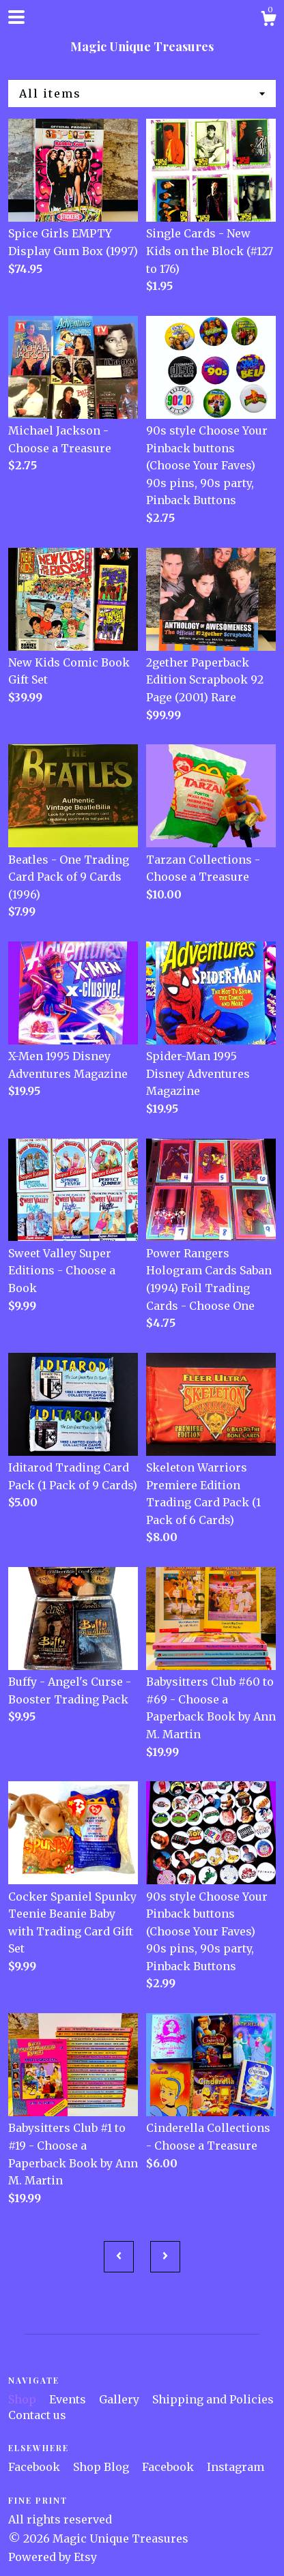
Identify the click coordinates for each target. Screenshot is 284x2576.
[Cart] (268, 20)
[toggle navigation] (16, 17)
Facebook (35, 2467)
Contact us (37, 2415)
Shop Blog (102, 2467)
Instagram (235, 2467)
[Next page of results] (165, 2256)
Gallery (120, 2399)
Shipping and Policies (213, 2399)
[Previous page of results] (119, 2256)
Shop (23, 2399)
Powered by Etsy (52, 2557)
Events (69, 2399)
